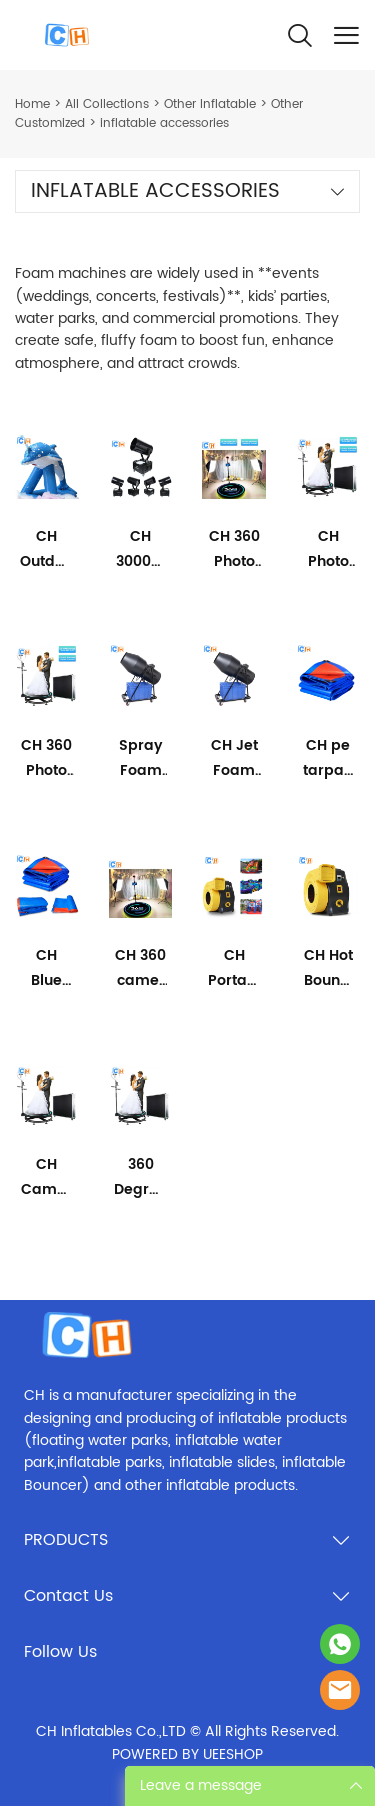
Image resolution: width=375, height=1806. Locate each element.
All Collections (107, 104)
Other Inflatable (210, 104)
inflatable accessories (164, 123)
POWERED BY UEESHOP (187, 1754)
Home (32, 104)
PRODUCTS (66, 1540)
